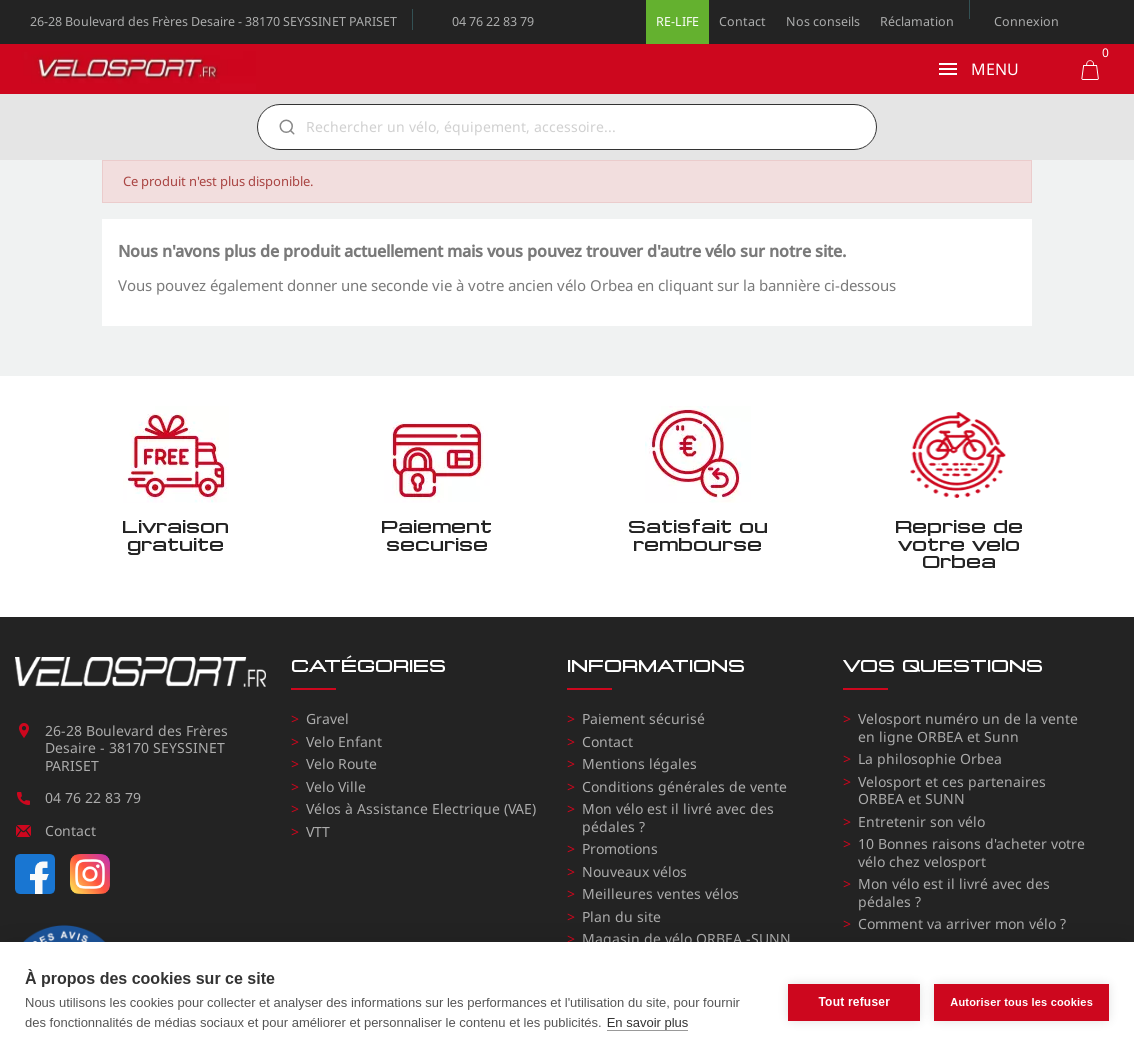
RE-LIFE (677, 21)
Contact (742, 21)
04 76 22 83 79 (493, 21)
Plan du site (621, 916)
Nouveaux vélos (634, 871)
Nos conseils (823, 21)
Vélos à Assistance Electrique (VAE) (421, 808)
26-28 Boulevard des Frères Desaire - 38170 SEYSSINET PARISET (213, 21)
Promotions (620, 848)
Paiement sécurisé (643, 718)
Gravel (327, 718)
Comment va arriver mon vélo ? (962, 923)
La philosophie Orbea (930, 758)
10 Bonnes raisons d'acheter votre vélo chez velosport (971, 852)
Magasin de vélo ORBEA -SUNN (686, 938)
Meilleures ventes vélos (660, 893)
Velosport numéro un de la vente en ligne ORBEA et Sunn (968, 727)
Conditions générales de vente (684, 786)
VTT (318, 831)
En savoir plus (648, 1022)
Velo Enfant (344, 741)
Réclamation (917, 21)
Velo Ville (336, 786)
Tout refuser (854, 1000)
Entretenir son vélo (921, 821)
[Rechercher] (581, 127)
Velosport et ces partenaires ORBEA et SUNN (952, 790)
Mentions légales (639, 763)
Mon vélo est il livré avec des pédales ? (678, 817)
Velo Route (341, 763)
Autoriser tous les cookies (1021, 999)
